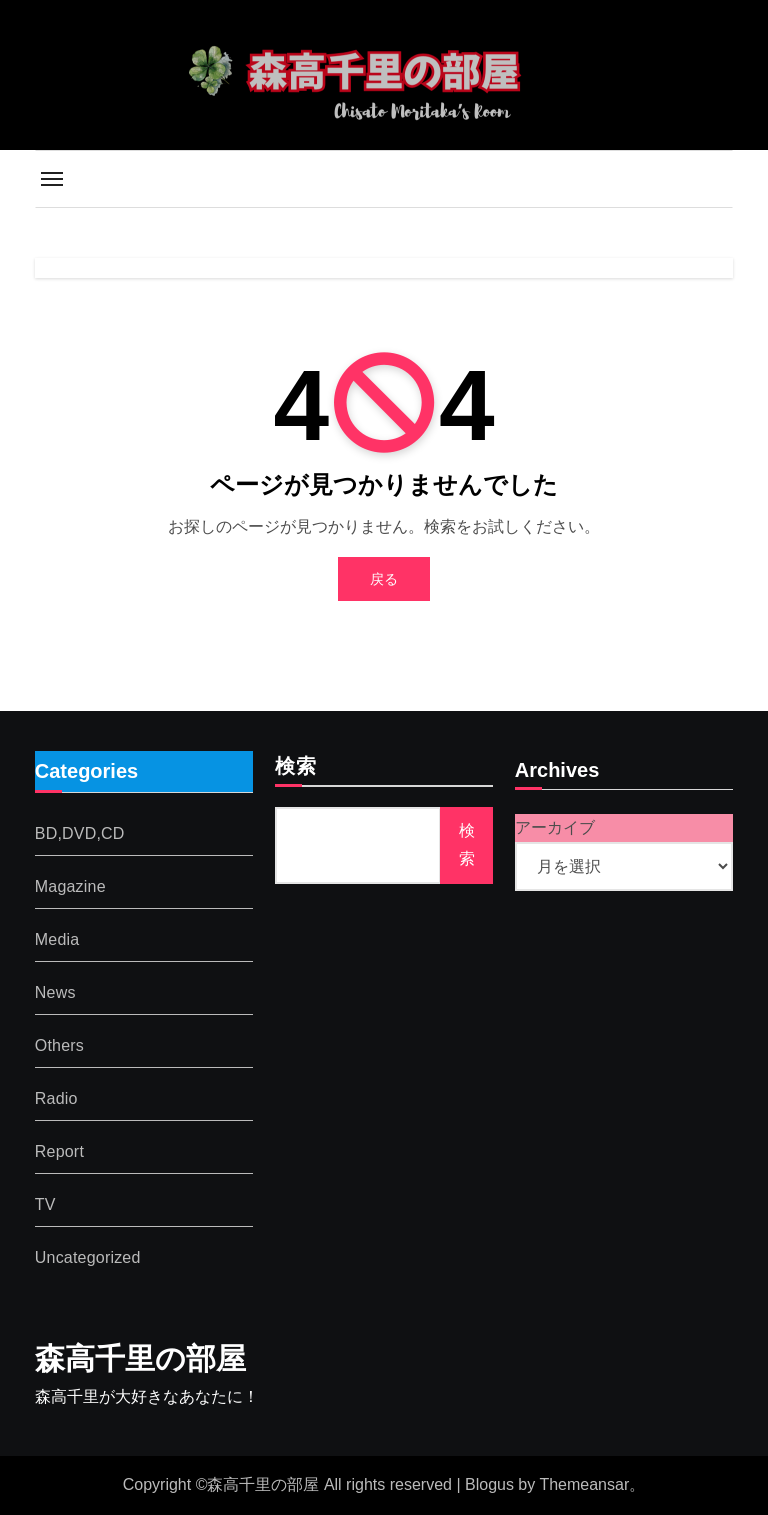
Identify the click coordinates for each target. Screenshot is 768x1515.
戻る (384, 579)
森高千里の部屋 (140, 1358)
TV (45, 1203)
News (55, 991)
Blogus (489, 1484)
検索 (296, 768)
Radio (56, 1097)
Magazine (70, 885)
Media (57, 938)
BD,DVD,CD (80, 832)
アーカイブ (555, 827)
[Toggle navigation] (52, 179)
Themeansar (584, 1484)
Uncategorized (88, 1256)
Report (59, 1150)
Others (59, 1044)
